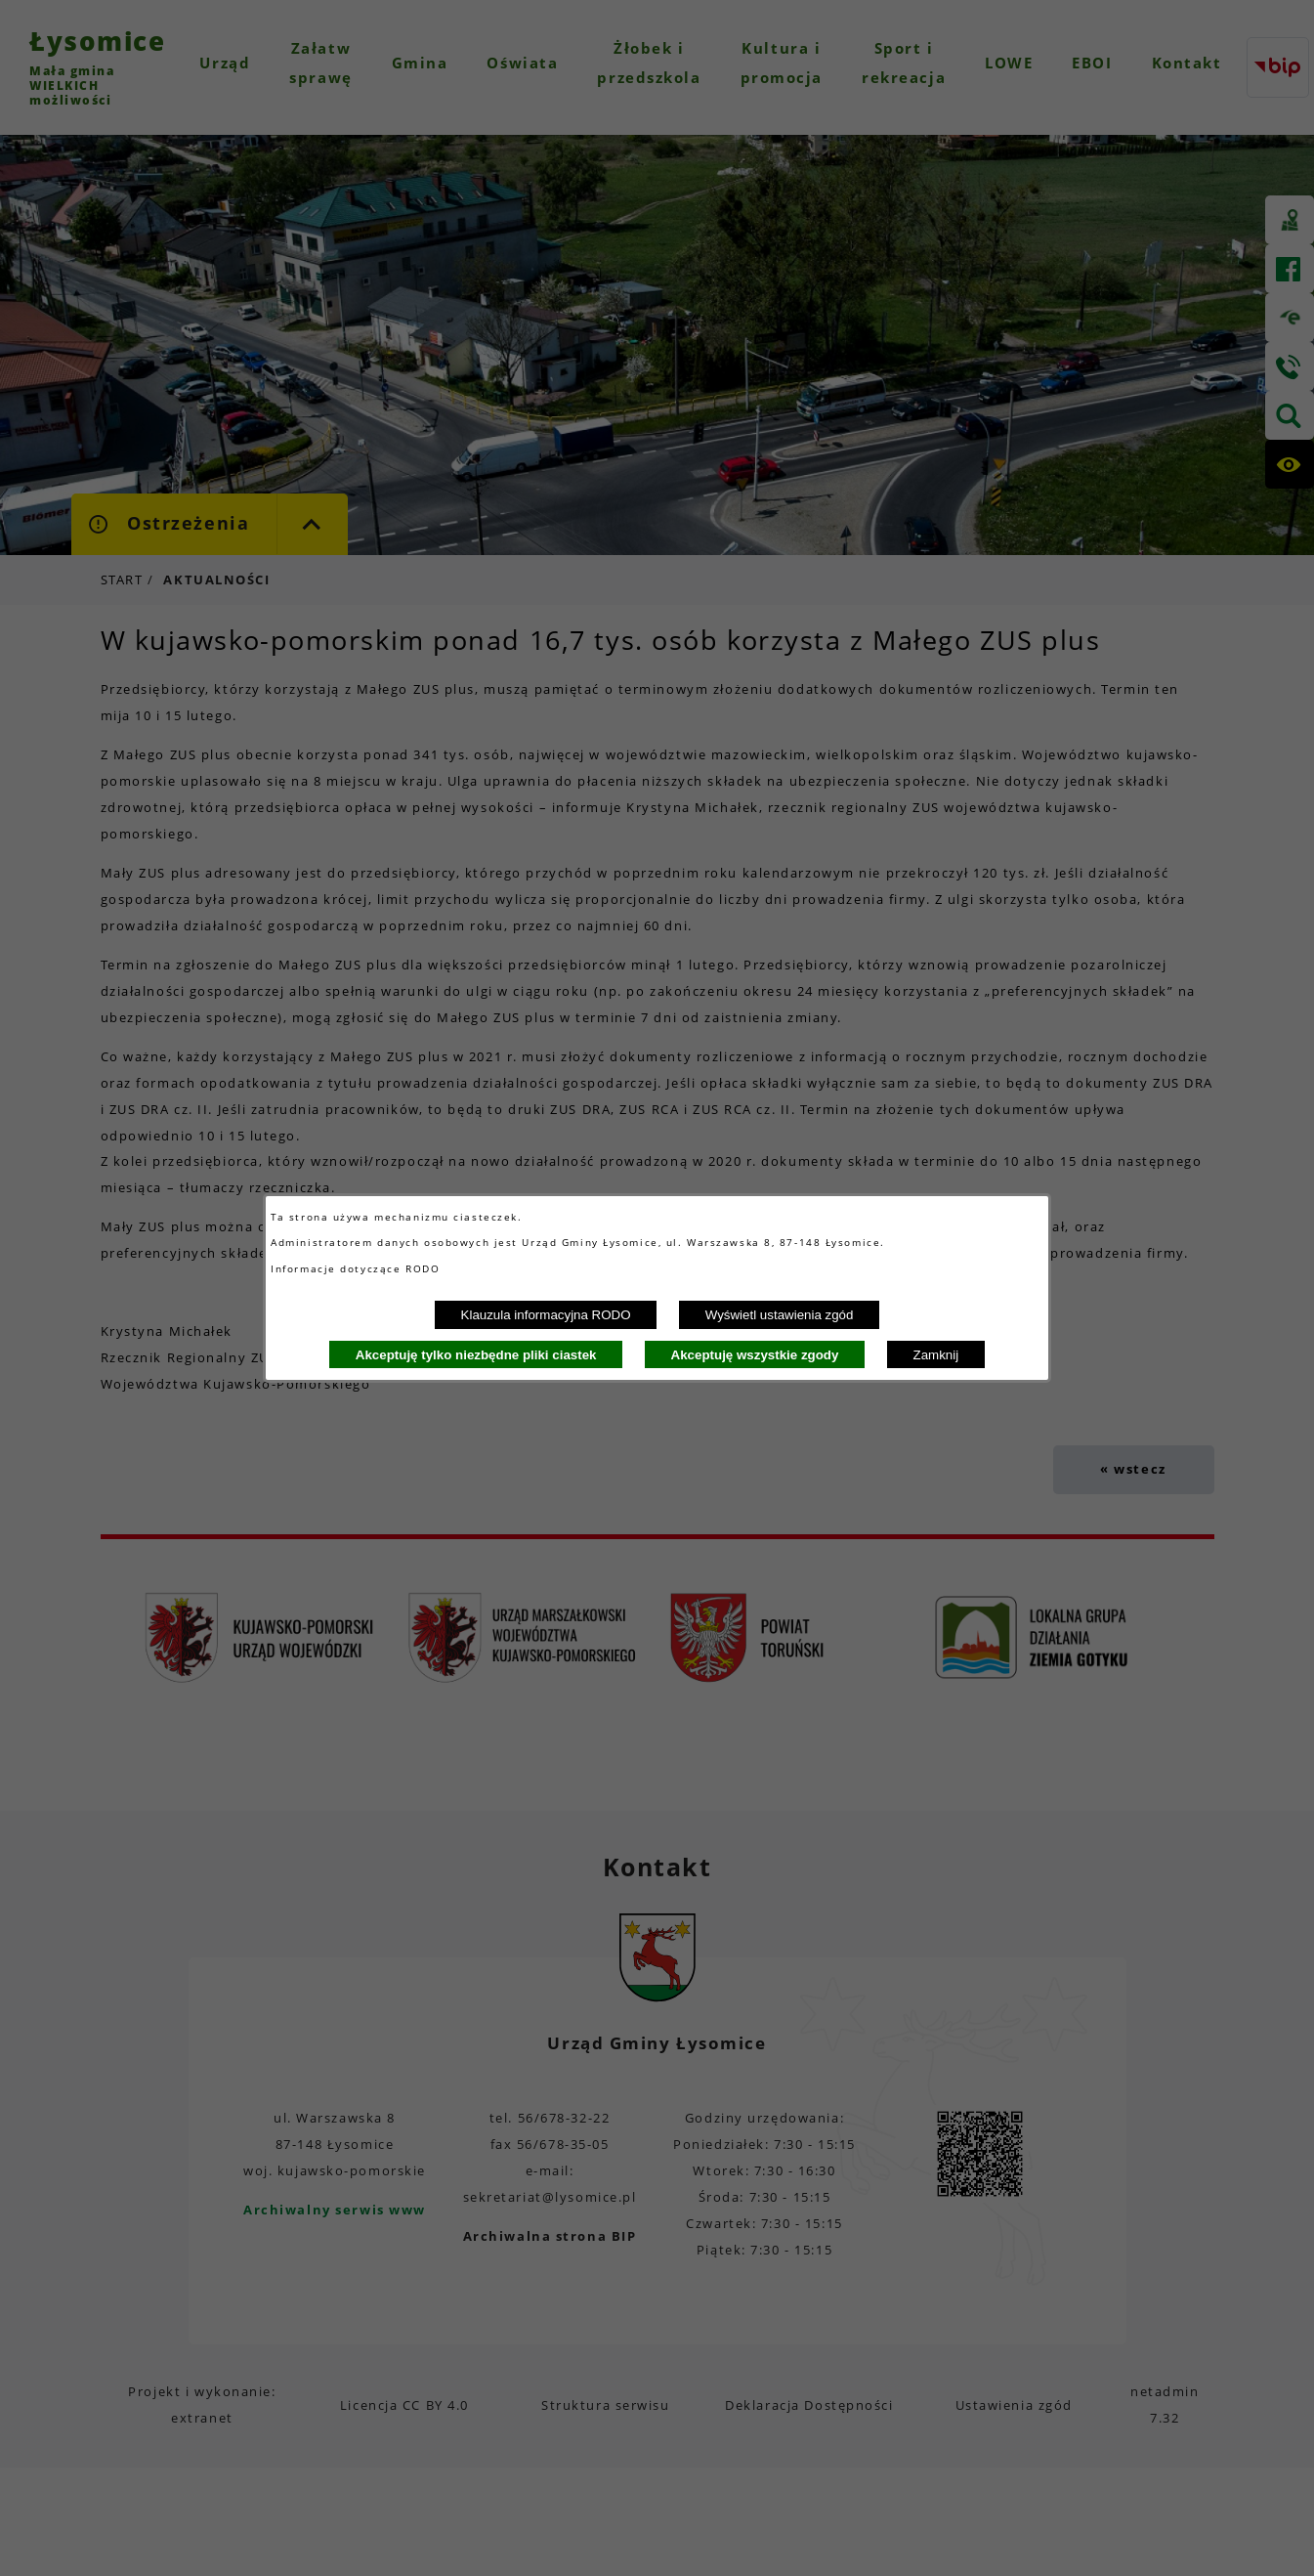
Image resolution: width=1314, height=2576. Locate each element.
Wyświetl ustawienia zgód (779, 1315)
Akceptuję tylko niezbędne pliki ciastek (476, 1355)
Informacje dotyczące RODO (358, 1268)
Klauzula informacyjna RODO (546, 1315)
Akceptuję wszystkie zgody (755, 1355)
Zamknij (936, 1355)
